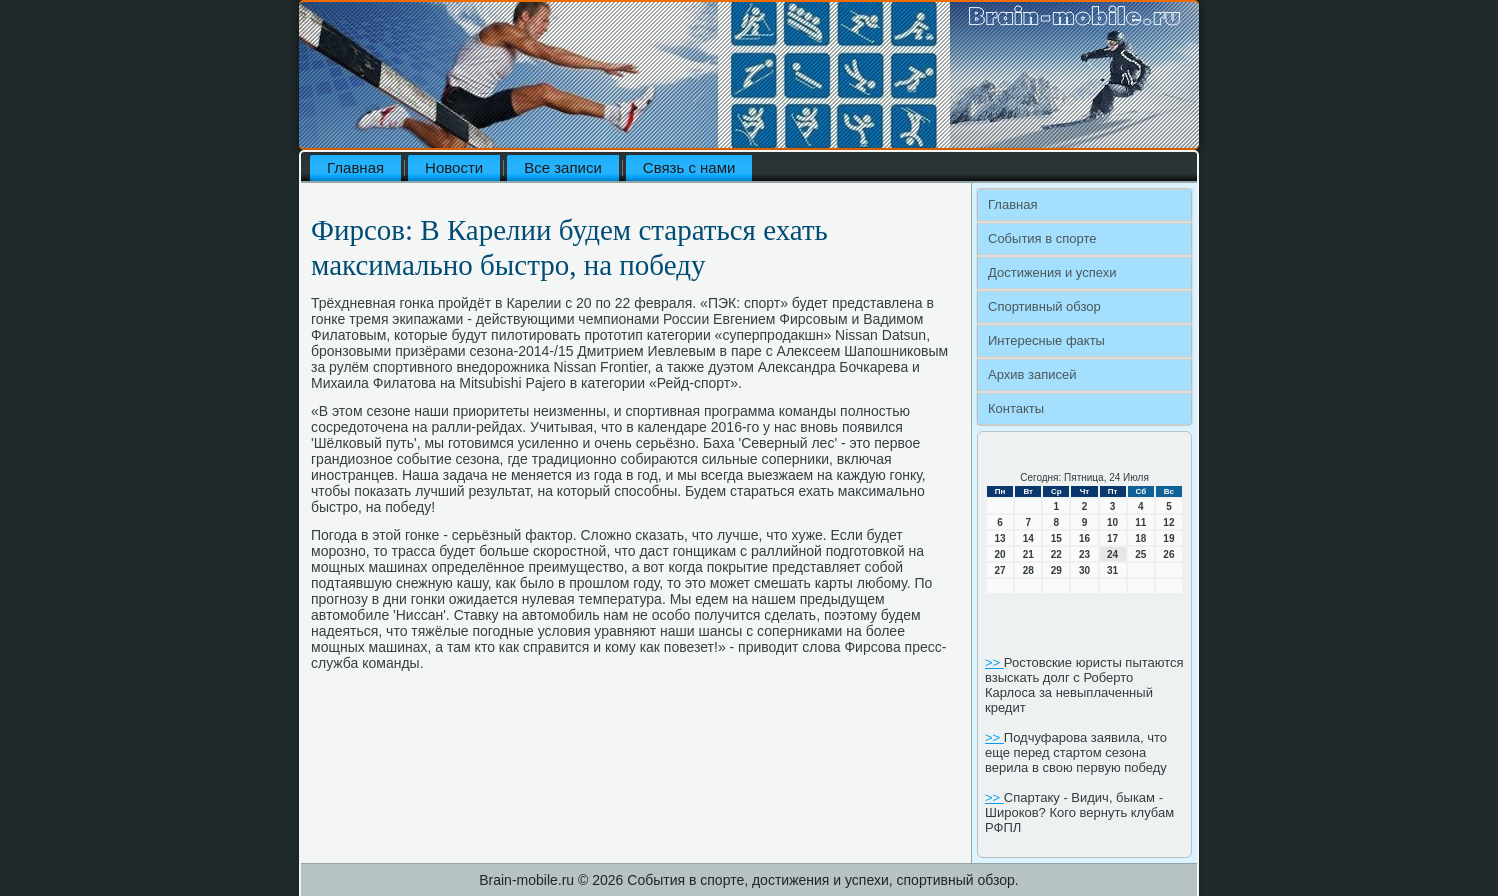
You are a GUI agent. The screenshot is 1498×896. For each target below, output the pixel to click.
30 (1084, 570)
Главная (355, 167)
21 (1028, 554)
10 (1112, 522)
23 (1084, 554)
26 (1168, 554)
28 (1028, 570)
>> (994, 662)
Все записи (563, 167)
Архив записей (1032, 374)
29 (1056, 570)
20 (1000, 554)
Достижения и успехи (1052, 272)
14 (1028, 538)
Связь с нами (689, 167)
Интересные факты (1046, 340)
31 (1112, 570)
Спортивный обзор (1044, 306)
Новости (454, 167)
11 (1140, 522)
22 (1056, 554)
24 (1112, 554)
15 (1056, 538)
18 (1140, 538)
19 (1168, 538)
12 (1168, 522)
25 (1140, 554)
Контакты (1016, 408)
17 (1112, 538)
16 (1084, 538)
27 (1000, 570)
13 (1000, 538)
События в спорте (1042, 238)
